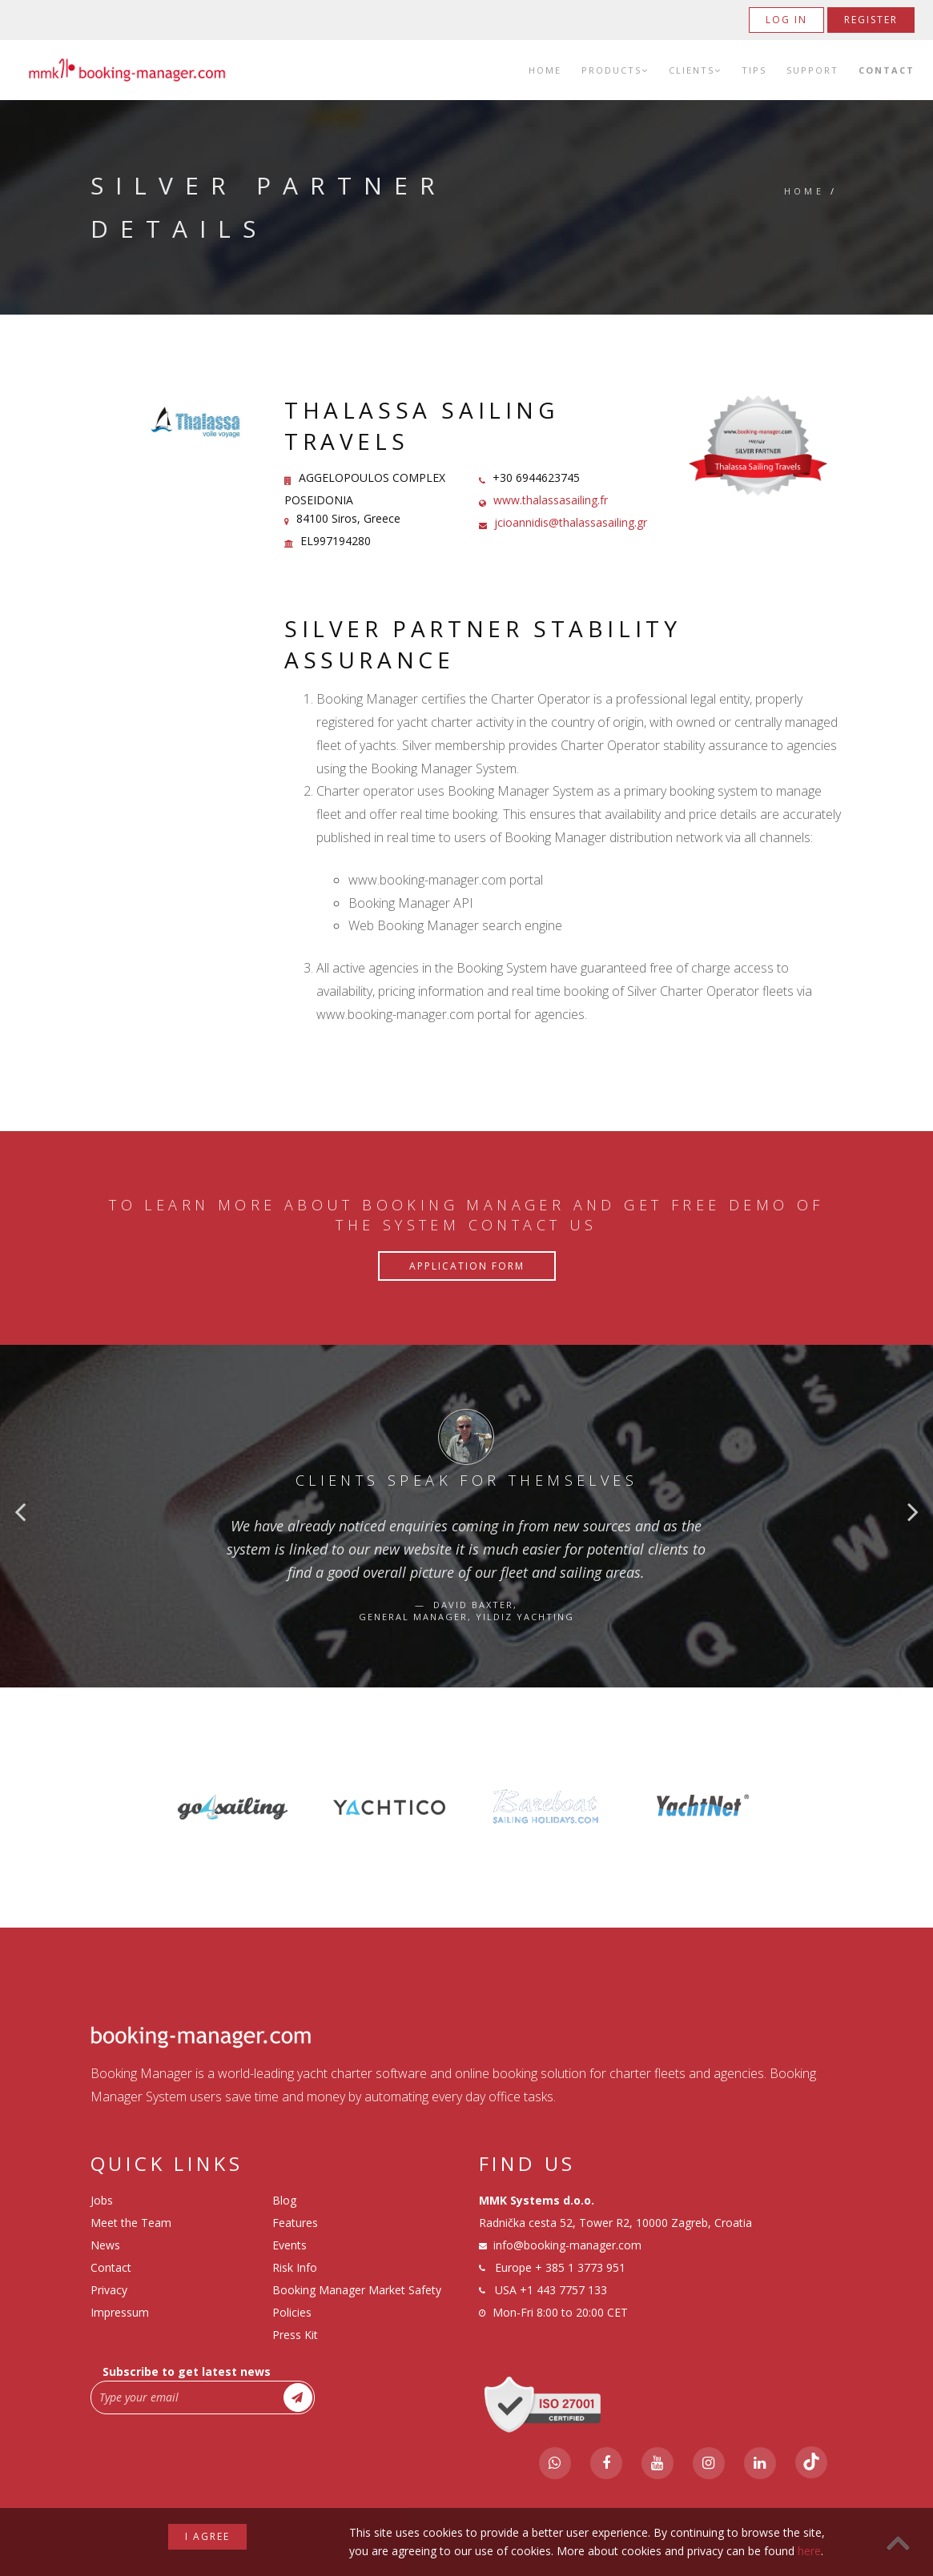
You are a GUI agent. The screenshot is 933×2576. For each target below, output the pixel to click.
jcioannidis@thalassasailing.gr (570, 522)
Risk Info (294, 2267)
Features (295, 2222)
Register (871, 19)
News (105, 2245)
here (809, 2550)
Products (615, 70)
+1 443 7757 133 (563, 2289)
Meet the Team (130, 2222)
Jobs (101, 2200)
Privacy (108, 2289)
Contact (887, 70)
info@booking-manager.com (567, 2245)
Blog (284, 2200)
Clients (695, 70)
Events (289, 2245)
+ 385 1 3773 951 (580, 2267)
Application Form (467, 1266)
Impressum (119, 2312)
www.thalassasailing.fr (550, 500)
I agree (207, 2536)
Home (545, 70)
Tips (754, 70)
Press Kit (295, 2334)
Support (812, 70)
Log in (786, 19)
